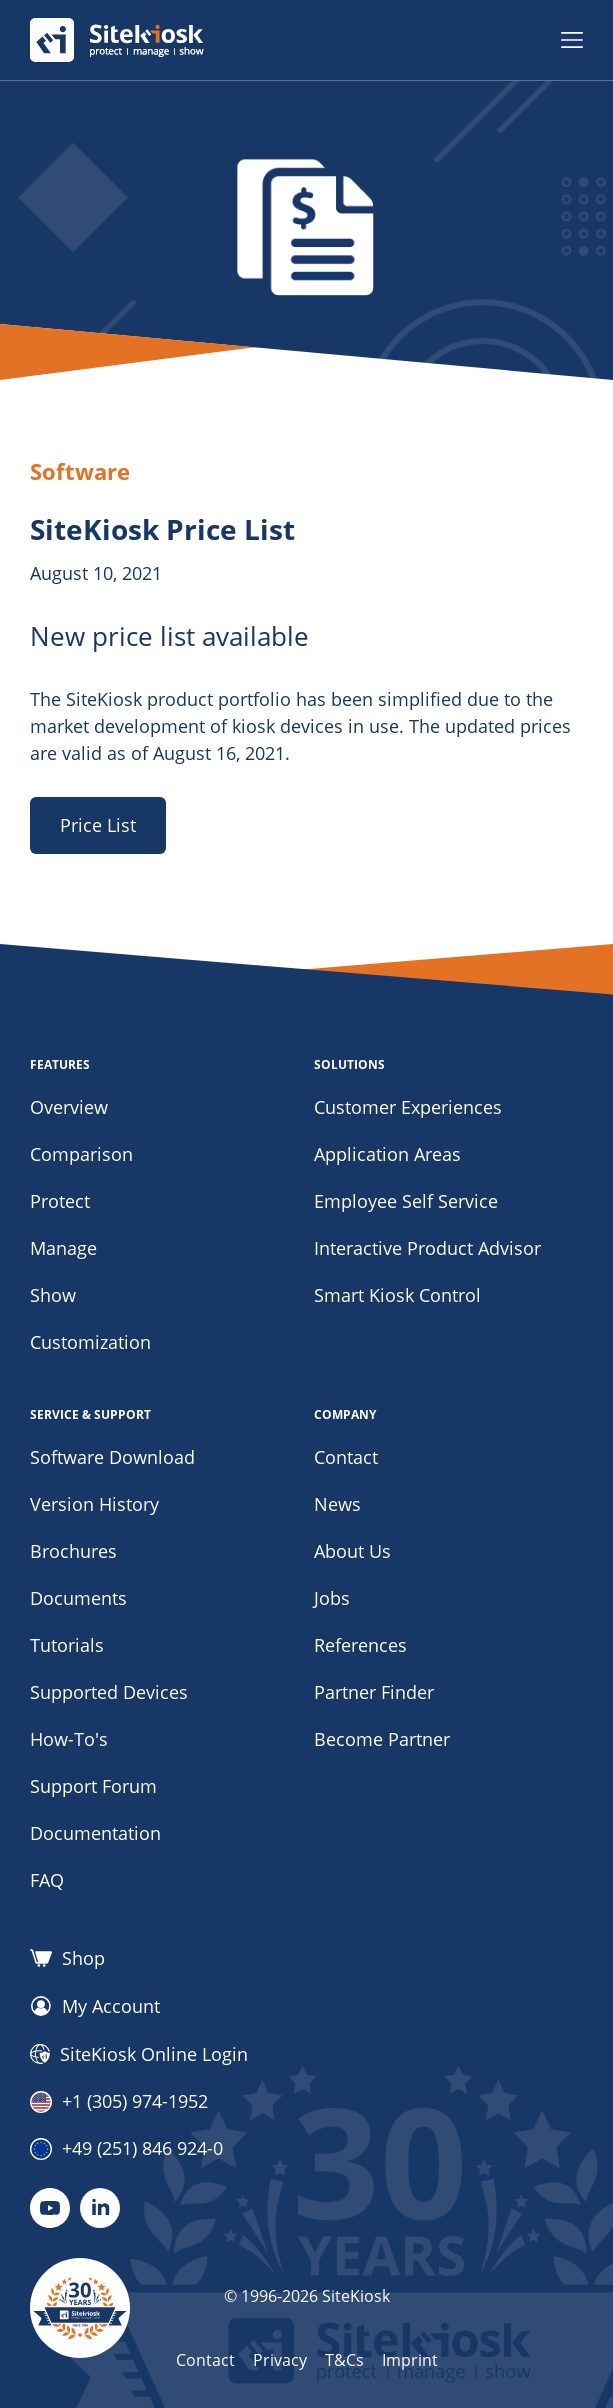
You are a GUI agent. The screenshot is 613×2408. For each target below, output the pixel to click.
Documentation (95, 1833)
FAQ (47, 1880)
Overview (69, 1107)
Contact (346, 1457)
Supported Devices (109, 1692)
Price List (98, 825)
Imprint (410, 2360)
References (360, 1645)
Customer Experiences (408, 1107)
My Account (95, 2006)
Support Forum (93, 1786)
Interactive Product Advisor (427, 1248)
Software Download (112, 1457)
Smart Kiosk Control (397, 1295)
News (337, 1504)
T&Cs (344, 2360)
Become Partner (382, 1739)
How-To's (69, 1739)
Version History (94, 1504)
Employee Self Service (406, 1201)
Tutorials (67, 1645)
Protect (60, 1201)
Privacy (280, 2360)
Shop (67, 1958)
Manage (63, 1248)
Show (53, 1295)
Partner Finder (374, 1692)
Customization (90, 1342)
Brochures (73, 1551)
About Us (352, 1551)
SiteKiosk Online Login (139, 2054)
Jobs (332, 1598)
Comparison (81, 1154)
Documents (78, 1598)
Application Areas (387, 1154)
